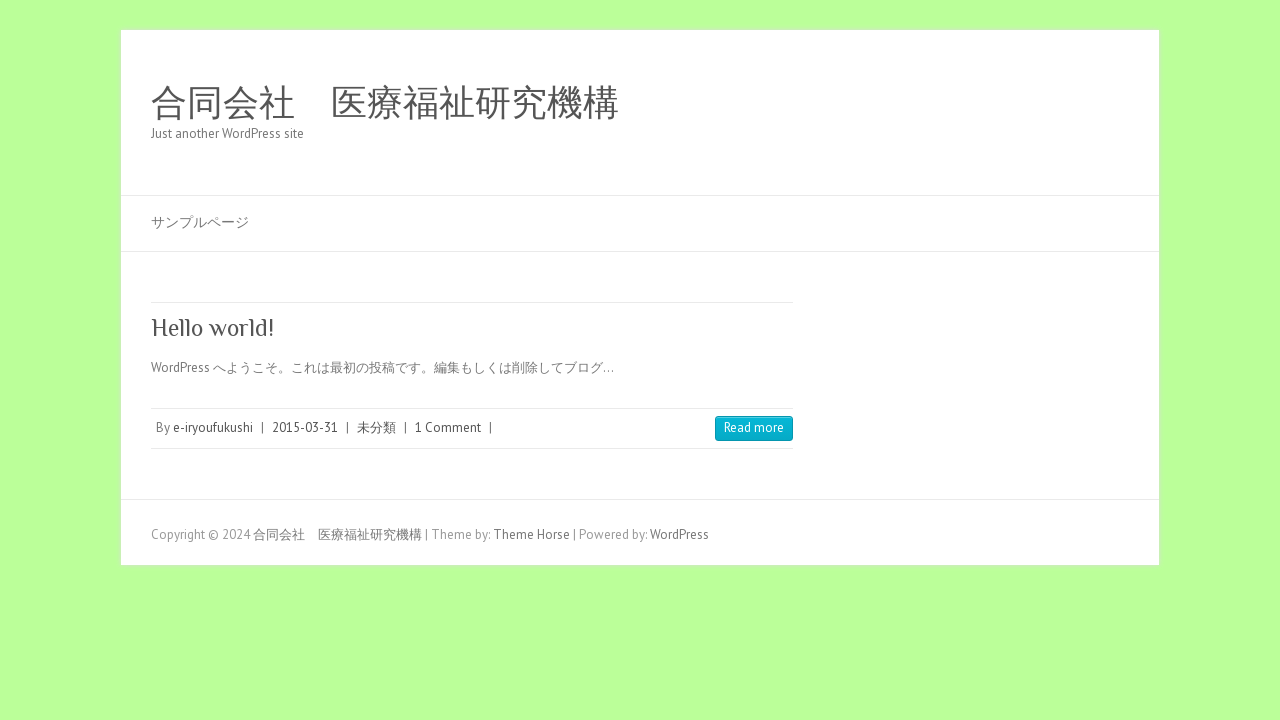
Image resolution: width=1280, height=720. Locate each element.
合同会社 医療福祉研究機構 (385, 103)
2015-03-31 (305, 427)
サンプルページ (200, 222)
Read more (754, 427)
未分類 (376, 427)
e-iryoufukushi (213, 427)
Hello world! (212, 327)
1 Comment (448, 427)
